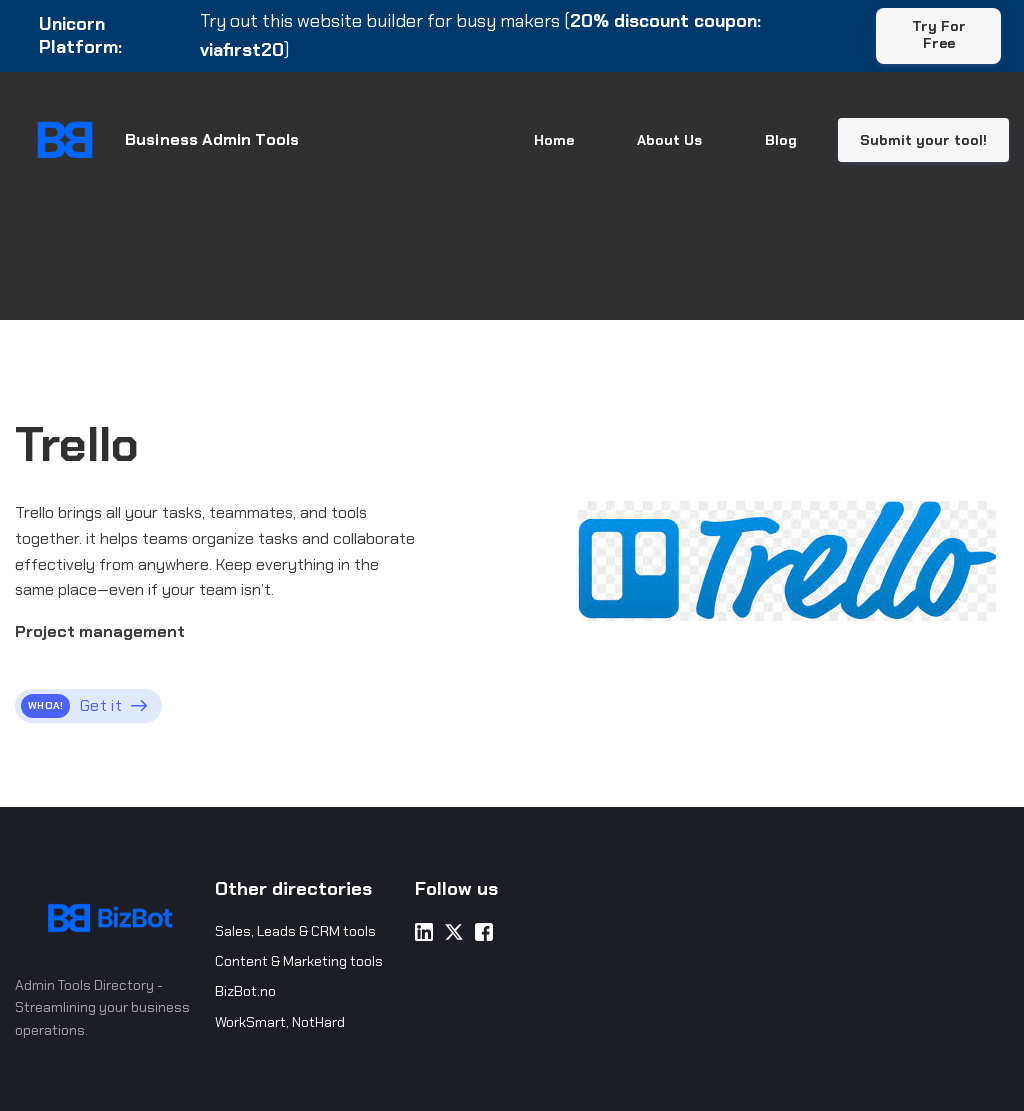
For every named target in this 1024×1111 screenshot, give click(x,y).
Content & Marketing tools (299, 961)
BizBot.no (245, 991)
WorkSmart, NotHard (280, 1022)
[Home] (169, 140)
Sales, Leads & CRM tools (295, 931)
